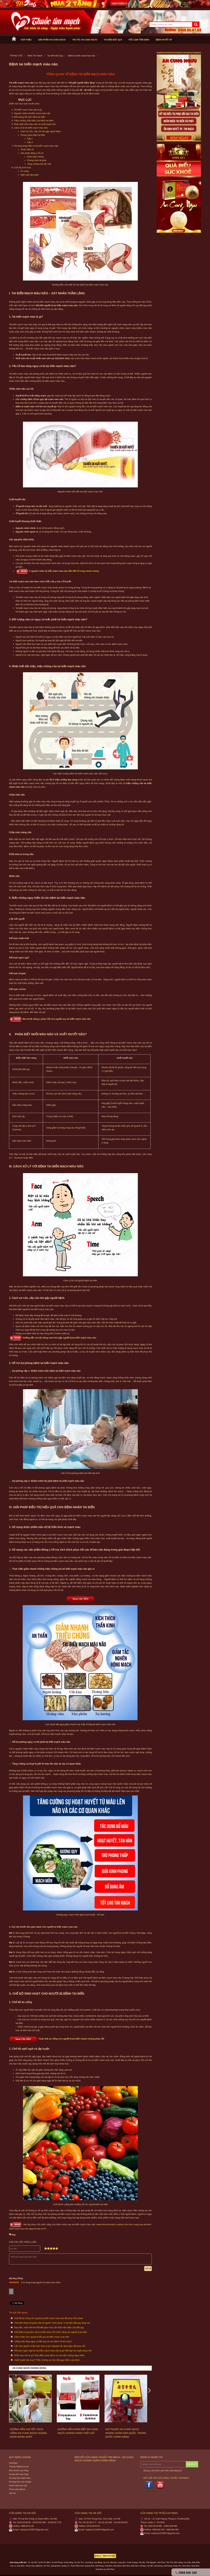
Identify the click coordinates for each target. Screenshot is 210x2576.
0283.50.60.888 (155, 2526)
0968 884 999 (172, 2530)
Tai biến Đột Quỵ (113, 40)
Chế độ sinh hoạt (22, 167)
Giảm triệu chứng (35, 156)
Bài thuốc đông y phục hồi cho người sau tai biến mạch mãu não (57, 1019)
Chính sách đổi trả (17, 2489)
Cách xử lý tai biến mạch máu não (31, 128)
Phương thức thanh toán (19, 2478)
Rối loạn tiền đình (139, 40)
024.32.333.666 (105, 2522)
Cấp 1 (30, 138)
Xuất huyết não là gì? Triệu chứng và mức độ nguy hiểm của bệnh (47, 2360)
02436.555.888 (39, 2522)
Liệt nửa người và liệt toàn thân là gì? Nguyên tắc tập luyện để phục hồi (49, 2346)
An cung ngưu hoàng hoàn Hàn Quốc (104, 1784)
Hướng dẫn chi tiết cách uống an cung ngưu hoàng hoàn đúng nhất (28, 2433)
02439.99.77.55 (54, 2522)
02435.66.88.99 (24, 2522)
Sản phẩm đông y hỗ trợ (32, 153)
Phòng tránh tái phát (36, 160)
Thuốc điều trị (27, 149)
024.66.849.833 (120, 2522)
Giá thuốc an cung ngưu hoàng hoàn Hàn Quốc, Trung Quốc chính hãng (125, 2433)
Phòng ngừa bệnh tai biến (33, 135)
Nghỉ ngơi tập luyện (30, 175)
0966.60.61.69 (27, 2526)
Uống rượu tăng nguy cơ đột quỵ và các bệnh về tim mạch (43, 2341)
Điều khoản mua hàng (18, 2470)
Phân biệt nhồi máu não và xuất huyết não (35, 124)
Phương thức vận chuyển (20, 2482)
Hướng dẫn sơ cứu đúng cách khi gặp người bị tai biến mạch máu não (59, 1337)
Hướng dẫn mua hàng (18, 2474)
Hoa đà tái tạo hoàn (139, 1784)
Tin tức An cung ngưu (84, 40)
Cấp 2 (30, 142)
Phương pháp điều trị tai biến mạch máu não (36, 146)
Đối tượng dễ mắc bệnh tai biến (29, 117)
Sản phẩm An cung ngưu (52, 40)
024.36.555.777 (89, 2522)
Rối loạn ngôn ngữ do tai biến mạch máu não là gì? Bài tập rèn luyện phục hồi (53, 2350)
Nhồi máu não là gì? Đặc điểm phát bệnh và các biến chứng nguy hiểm (49, 2355)
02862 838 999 (170, 2526)
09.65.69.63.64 (93, 2526)
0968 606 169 (158, 2530)
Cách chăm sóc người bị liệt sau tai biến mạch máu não (41, 2337)
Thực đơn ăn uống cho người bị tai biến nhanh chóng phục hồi (71, 2038)
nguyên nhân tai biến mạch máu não (49, 571)
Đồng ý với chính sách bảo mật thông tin (163, 2470)
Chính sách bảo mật (18, 2485)
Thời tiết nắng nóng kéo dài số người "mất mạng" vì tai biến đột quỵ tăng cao (52, 2323)
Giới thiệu (26, 40)
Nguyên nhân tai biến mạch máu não (32, 113)
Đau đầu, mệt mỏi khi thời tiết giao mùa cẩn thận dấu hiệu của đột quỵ (49, 2327)
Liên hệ (12, 2493)
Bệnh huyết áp (164, 40)
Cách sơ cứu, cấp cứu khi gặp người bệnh (41, 131)
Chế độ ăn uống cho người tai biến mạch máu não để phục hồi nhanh (48, 2318)
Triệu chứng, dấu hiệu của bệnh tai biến (33, 120)
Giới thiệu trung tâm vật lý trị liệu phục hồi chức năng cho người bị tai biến (50, 2332)
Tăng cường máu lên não (39, 164)
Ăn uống (25, 171)
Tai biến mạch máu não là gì (28, 109)
